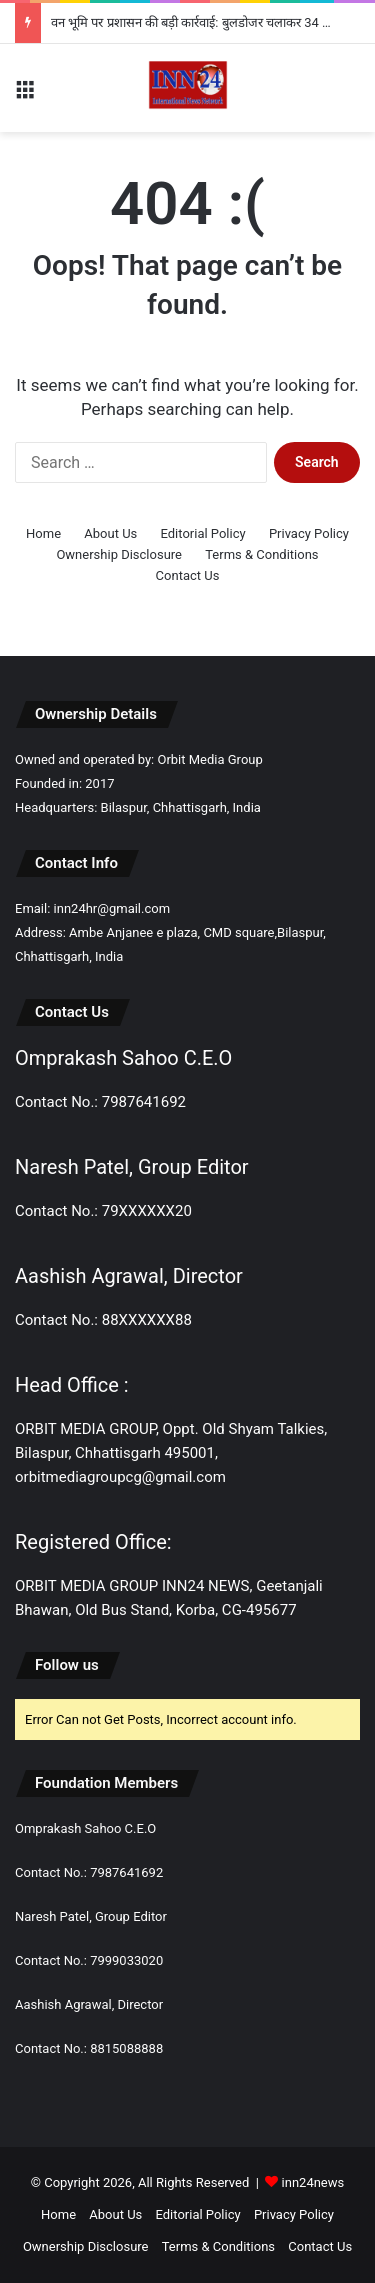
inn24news (313, 2182)
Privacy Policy (309, 533)
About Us (110, 533)
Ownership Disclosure (119, 554)
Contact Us (188, 575)
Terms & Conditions (261, 554)
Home (43, 533)
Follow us (67, 1665)
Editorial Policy (203, 533)
